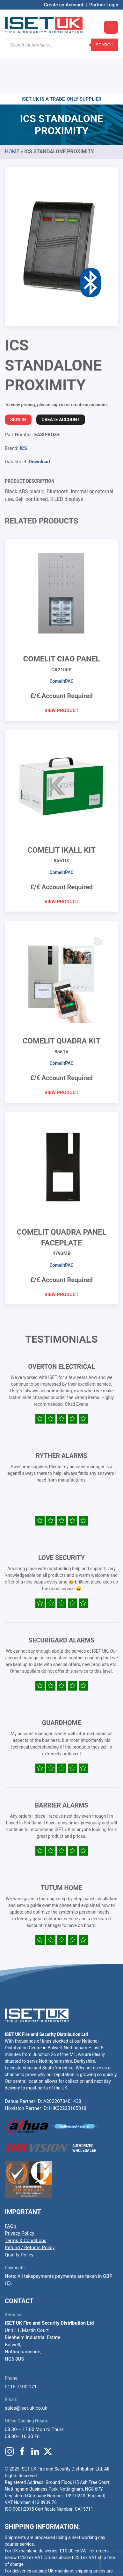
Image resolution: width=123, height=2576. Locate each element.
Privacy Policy (19, 2195)
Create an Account (63, 5)
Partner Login (103, 5)
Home (12, 113)
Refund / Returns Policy (29, 2209)
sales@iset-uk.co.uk (26, 2370)
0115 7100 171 (21, 2348)
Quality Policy (19, 2216)
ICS (23, 410)
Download (39, 423)
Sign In (18, 381)
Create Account (61, 381)
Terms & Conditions (26, 2202)
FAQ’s (11, 2188)
